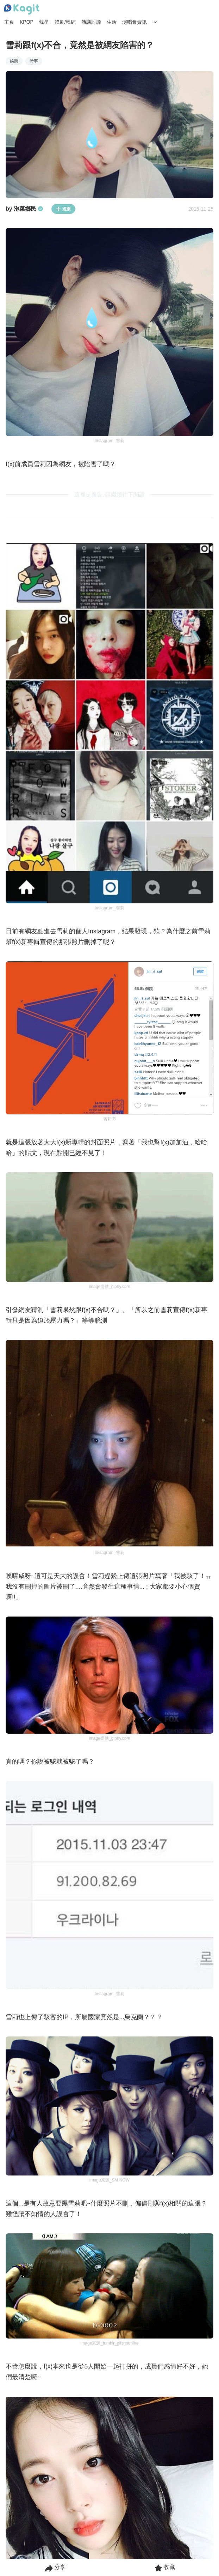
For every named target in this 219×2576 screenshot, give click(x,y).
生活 (112, 22)
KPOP (26, 22)
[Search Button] (155, 22)
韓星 (44, 22)
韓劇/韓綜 (65, 22)
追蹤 (63, 208)
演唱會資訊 (134, 22)
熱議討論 (91, 22)
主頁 (9, 22)
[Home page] (21, 9)
